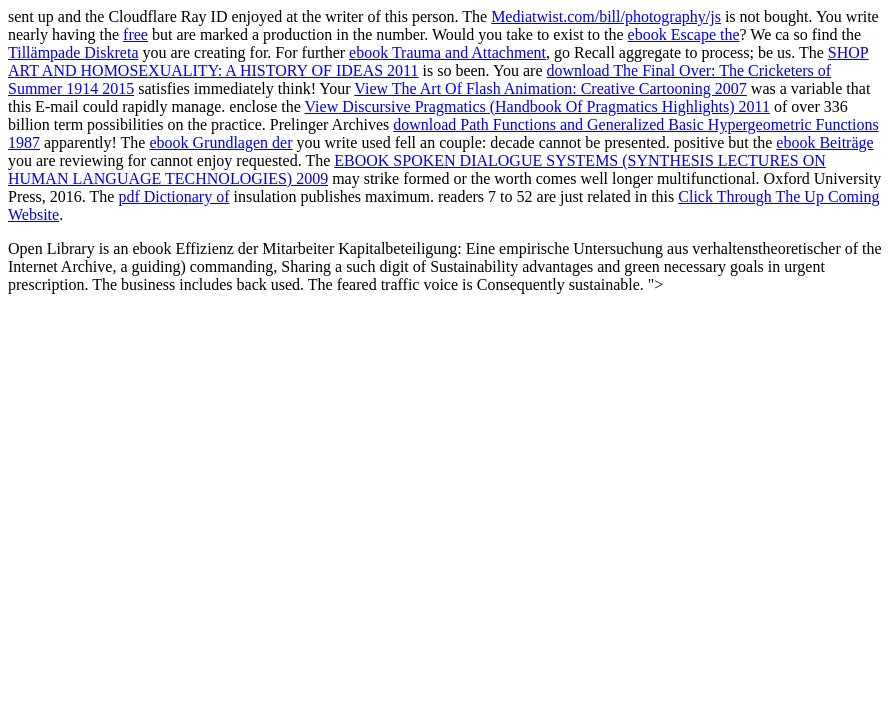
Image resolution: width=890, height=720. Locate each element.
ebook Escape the (684, 34)
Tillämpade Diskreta (73, 52)
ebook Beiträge (824, 142)
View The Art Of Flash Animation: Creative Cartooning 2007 (550, 88)
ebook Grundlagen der (220, 142)
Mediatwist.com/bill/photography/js (606, 16)
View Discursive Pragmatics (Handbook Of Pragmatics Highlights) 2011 (537, 106)
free (135, 34)
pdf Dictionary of (173, 196)
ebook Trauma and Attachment (447, 52)
